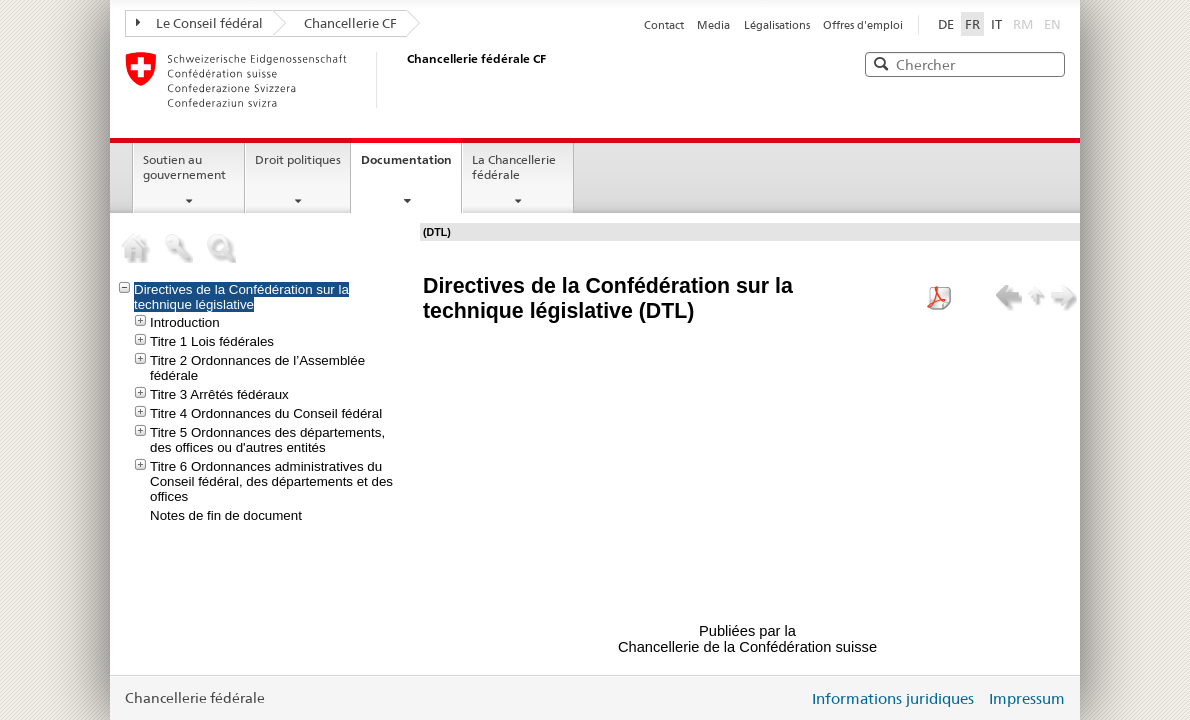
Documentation (406, 159)
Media (713, 25)
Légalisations (777, 25)
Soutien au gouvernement (184, 167)
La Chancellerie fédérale (514, 167)
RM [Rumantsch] (1023, 24)
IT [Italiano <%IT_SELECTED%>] (996, 24)
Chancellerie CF (350, 23)
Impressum (1027, 698)
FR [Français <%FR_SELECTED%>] (972, 24)
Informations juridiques (893, 698)
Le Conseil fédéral (199, 23)
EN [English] (1052, 24)
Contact (664, 25)
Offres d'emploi (863, 25)
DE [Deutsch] (946, 24)
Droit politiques (298, 159)
